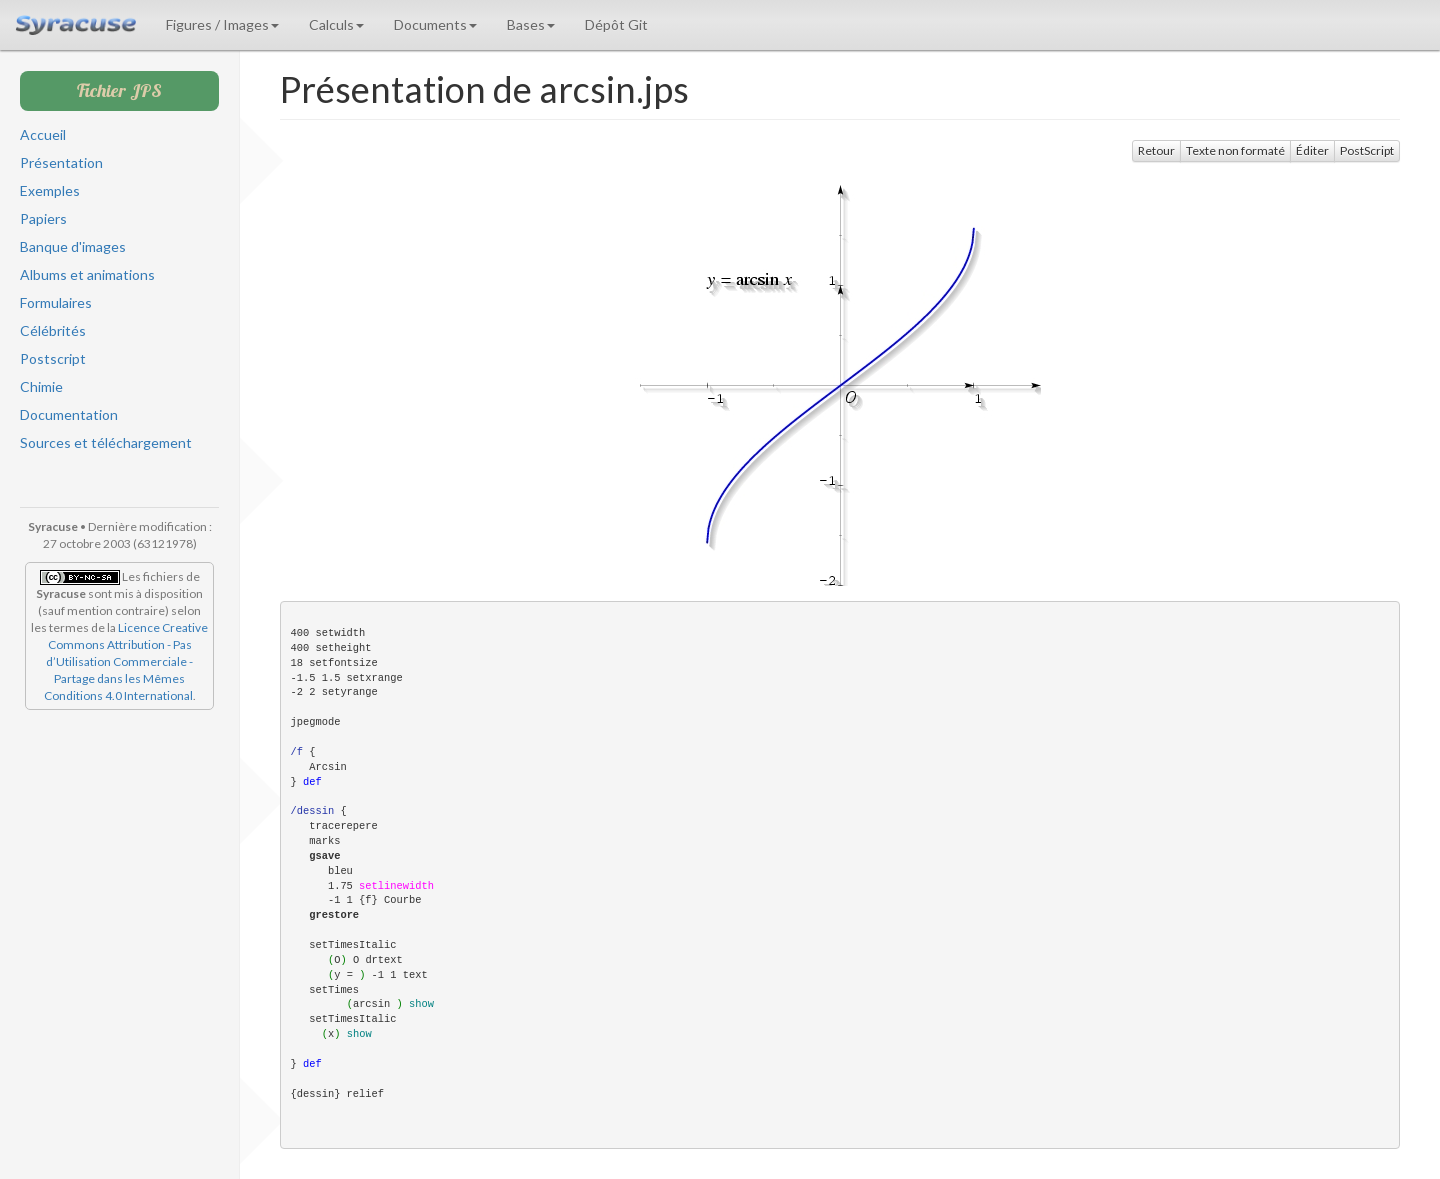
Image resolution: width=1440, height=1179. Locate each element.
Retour (1156, 150)
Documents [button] (435, 24)
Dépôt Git (616, 24)
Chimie (41, 386)
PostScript (1367, 150)
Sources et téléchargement (106, 442)
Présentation (61, 162)
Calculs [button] (336, 24)
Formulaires (56, 302)
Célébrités (53, 330)
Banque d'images (73, 246)
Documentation (69, 414)
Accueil (43, 134)
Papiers (43, 218)
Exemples (50, 190)
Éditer (1312, 150)
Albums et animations (87, 274)
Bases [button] (531, 24)
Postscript (53, 358)
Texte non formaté (1235, 150)
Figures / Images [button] (222, 24)
